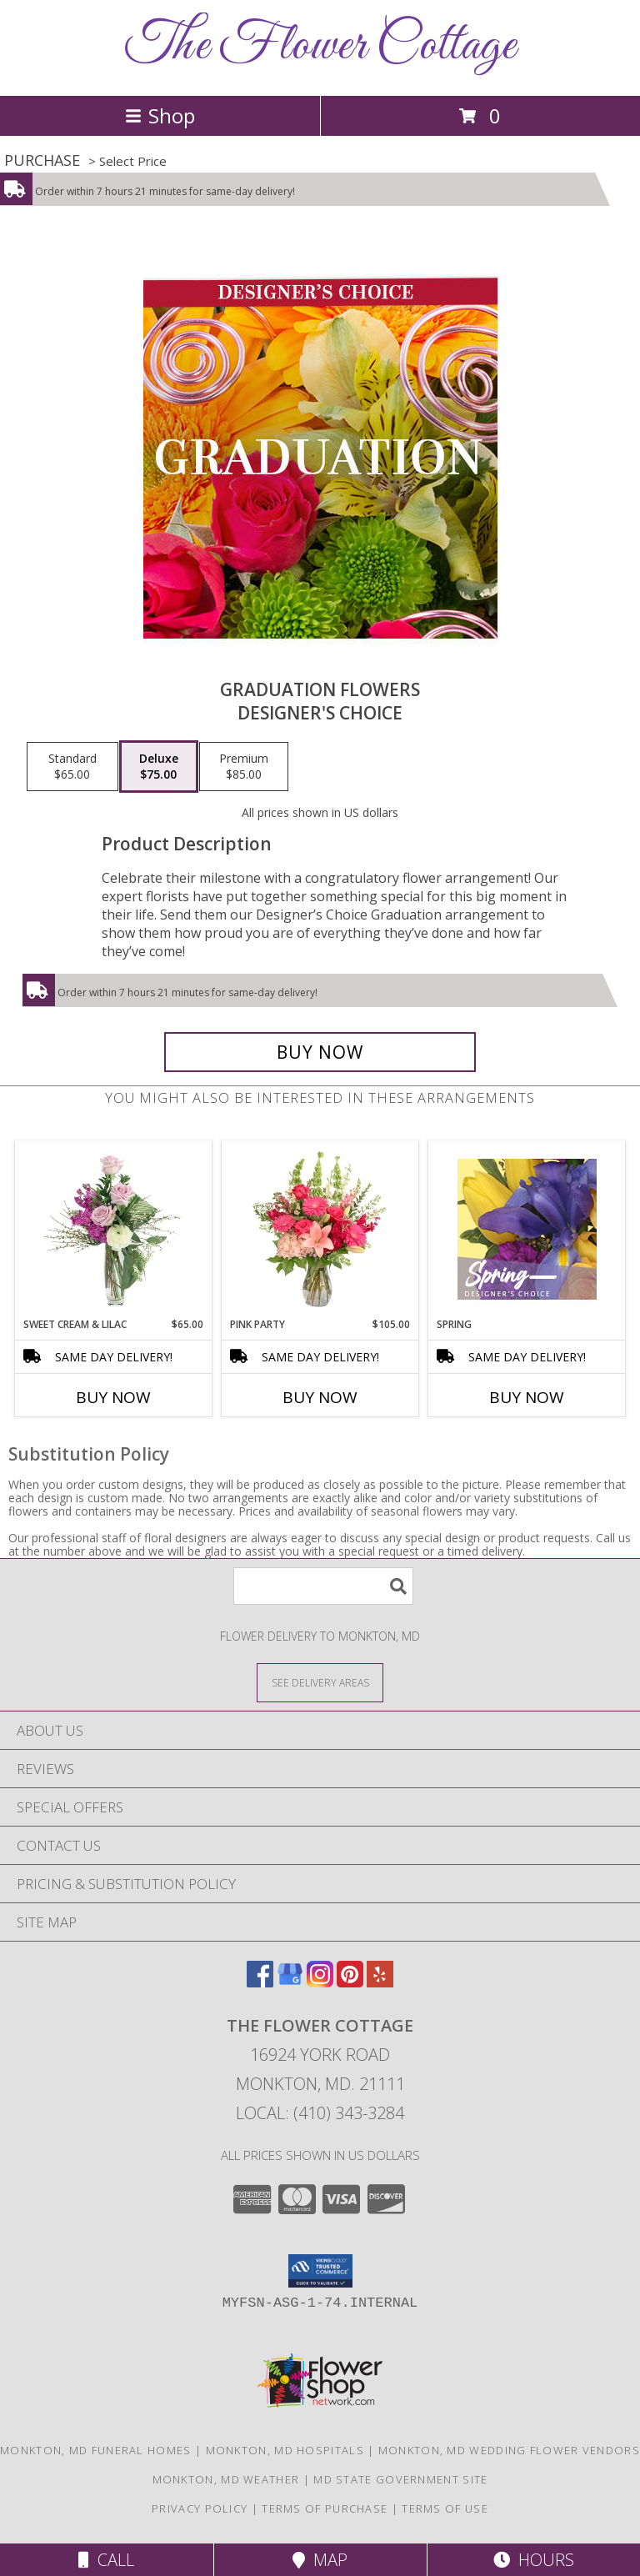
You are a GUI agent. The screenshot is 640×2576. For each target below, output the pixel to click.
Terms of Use (445, 2508)
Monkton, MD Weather (226, 2479)
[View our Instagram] (320, 1982)
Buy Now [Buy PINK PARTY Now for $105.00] (320, 1397)
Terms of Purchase (325, 2508)
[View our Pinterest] (350, 1982)
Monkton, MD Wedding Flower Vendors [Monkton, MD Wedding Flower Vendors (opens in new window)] (509, 2450)
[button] (320, 2271)
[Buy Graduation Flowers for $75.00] (320, 1052)
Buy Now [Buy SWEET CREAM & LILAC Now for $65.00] (113, 1397)
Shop (160, 115)
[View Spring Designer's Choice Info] (527, 1229)
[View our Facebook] (260, 1982)
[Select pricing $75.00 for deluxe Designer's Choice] (159, 767)
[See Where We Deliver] (320, 1682)
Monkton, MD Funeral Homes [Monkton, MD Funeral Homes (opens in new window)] (96, 2450)
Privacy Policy (200, 2508)
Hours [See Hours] (533, 2559)
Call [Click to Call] (106, 2559)
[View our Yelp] (380, 1982)
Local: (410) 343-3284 (320, 2113)
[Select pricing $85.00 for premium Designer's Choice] (244, 767)
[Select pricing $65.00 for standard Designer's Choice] (73, 767)
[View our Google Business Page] (290, 1982)
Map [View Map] (320, 2559)
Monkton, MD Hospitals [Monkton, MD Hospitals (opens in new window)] (285, 2450)
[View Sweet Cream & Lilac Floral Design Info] (113, 1229)
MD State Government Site (400, 2479)
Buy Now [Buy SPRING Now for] (526, 1397)
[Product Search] (323, 1586)
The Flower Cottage (320, 46)
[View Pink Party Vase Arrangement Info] (320, 1229)
